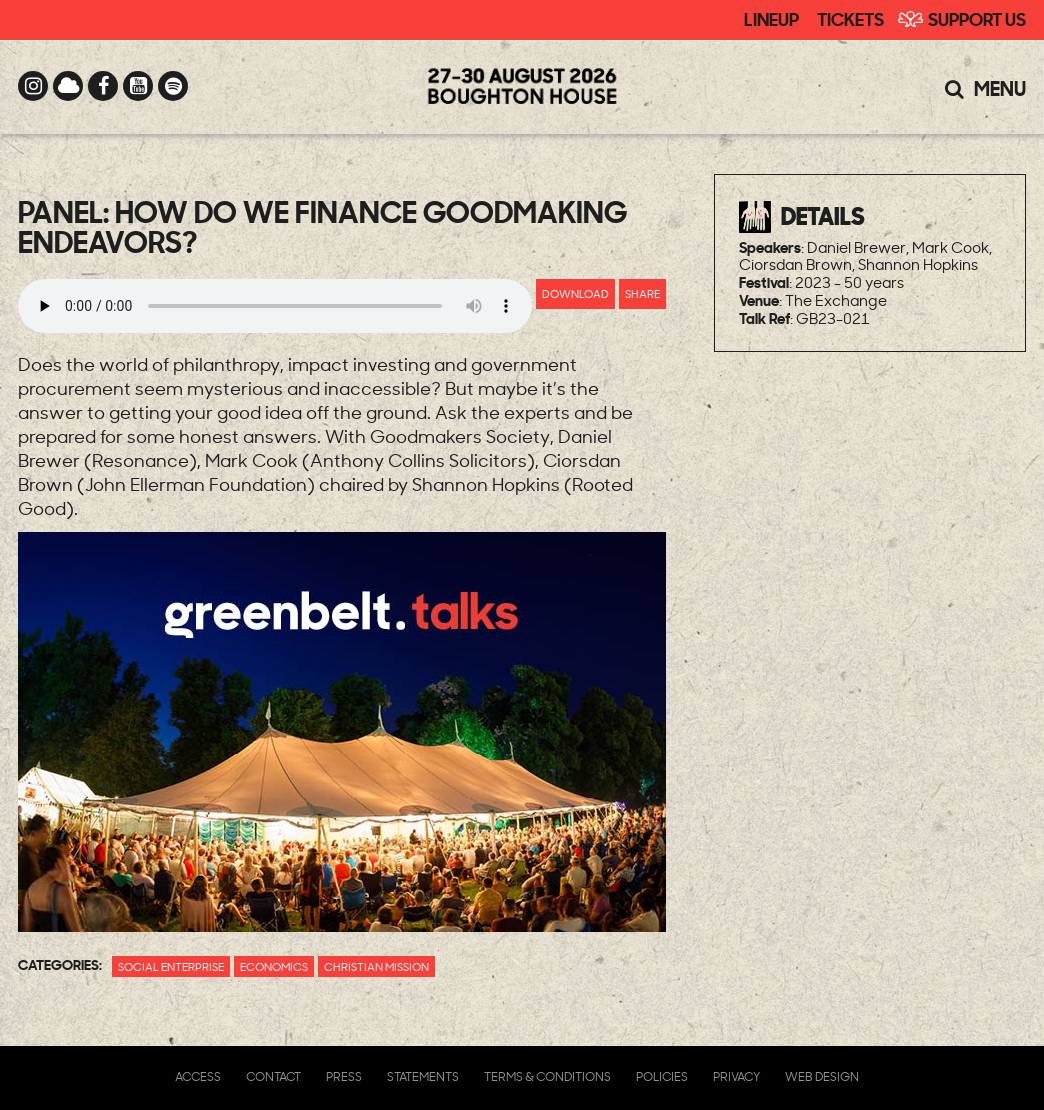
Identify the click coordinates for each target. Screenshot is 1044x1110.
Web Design (822, 1076)
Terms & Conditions (547, 1076)
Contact (273, 1076)
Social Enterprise (171, 966)
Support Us (977, 18)
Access (198, 1076)
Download (575, 293)
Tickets (850, 18)
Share (642, 293)
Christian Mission (376, 966)
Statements (423, 1076)
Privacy (736, 1076)
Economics (274, 966)
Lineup (771, 18)
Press (344, 1076)
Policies (662, 1076)
